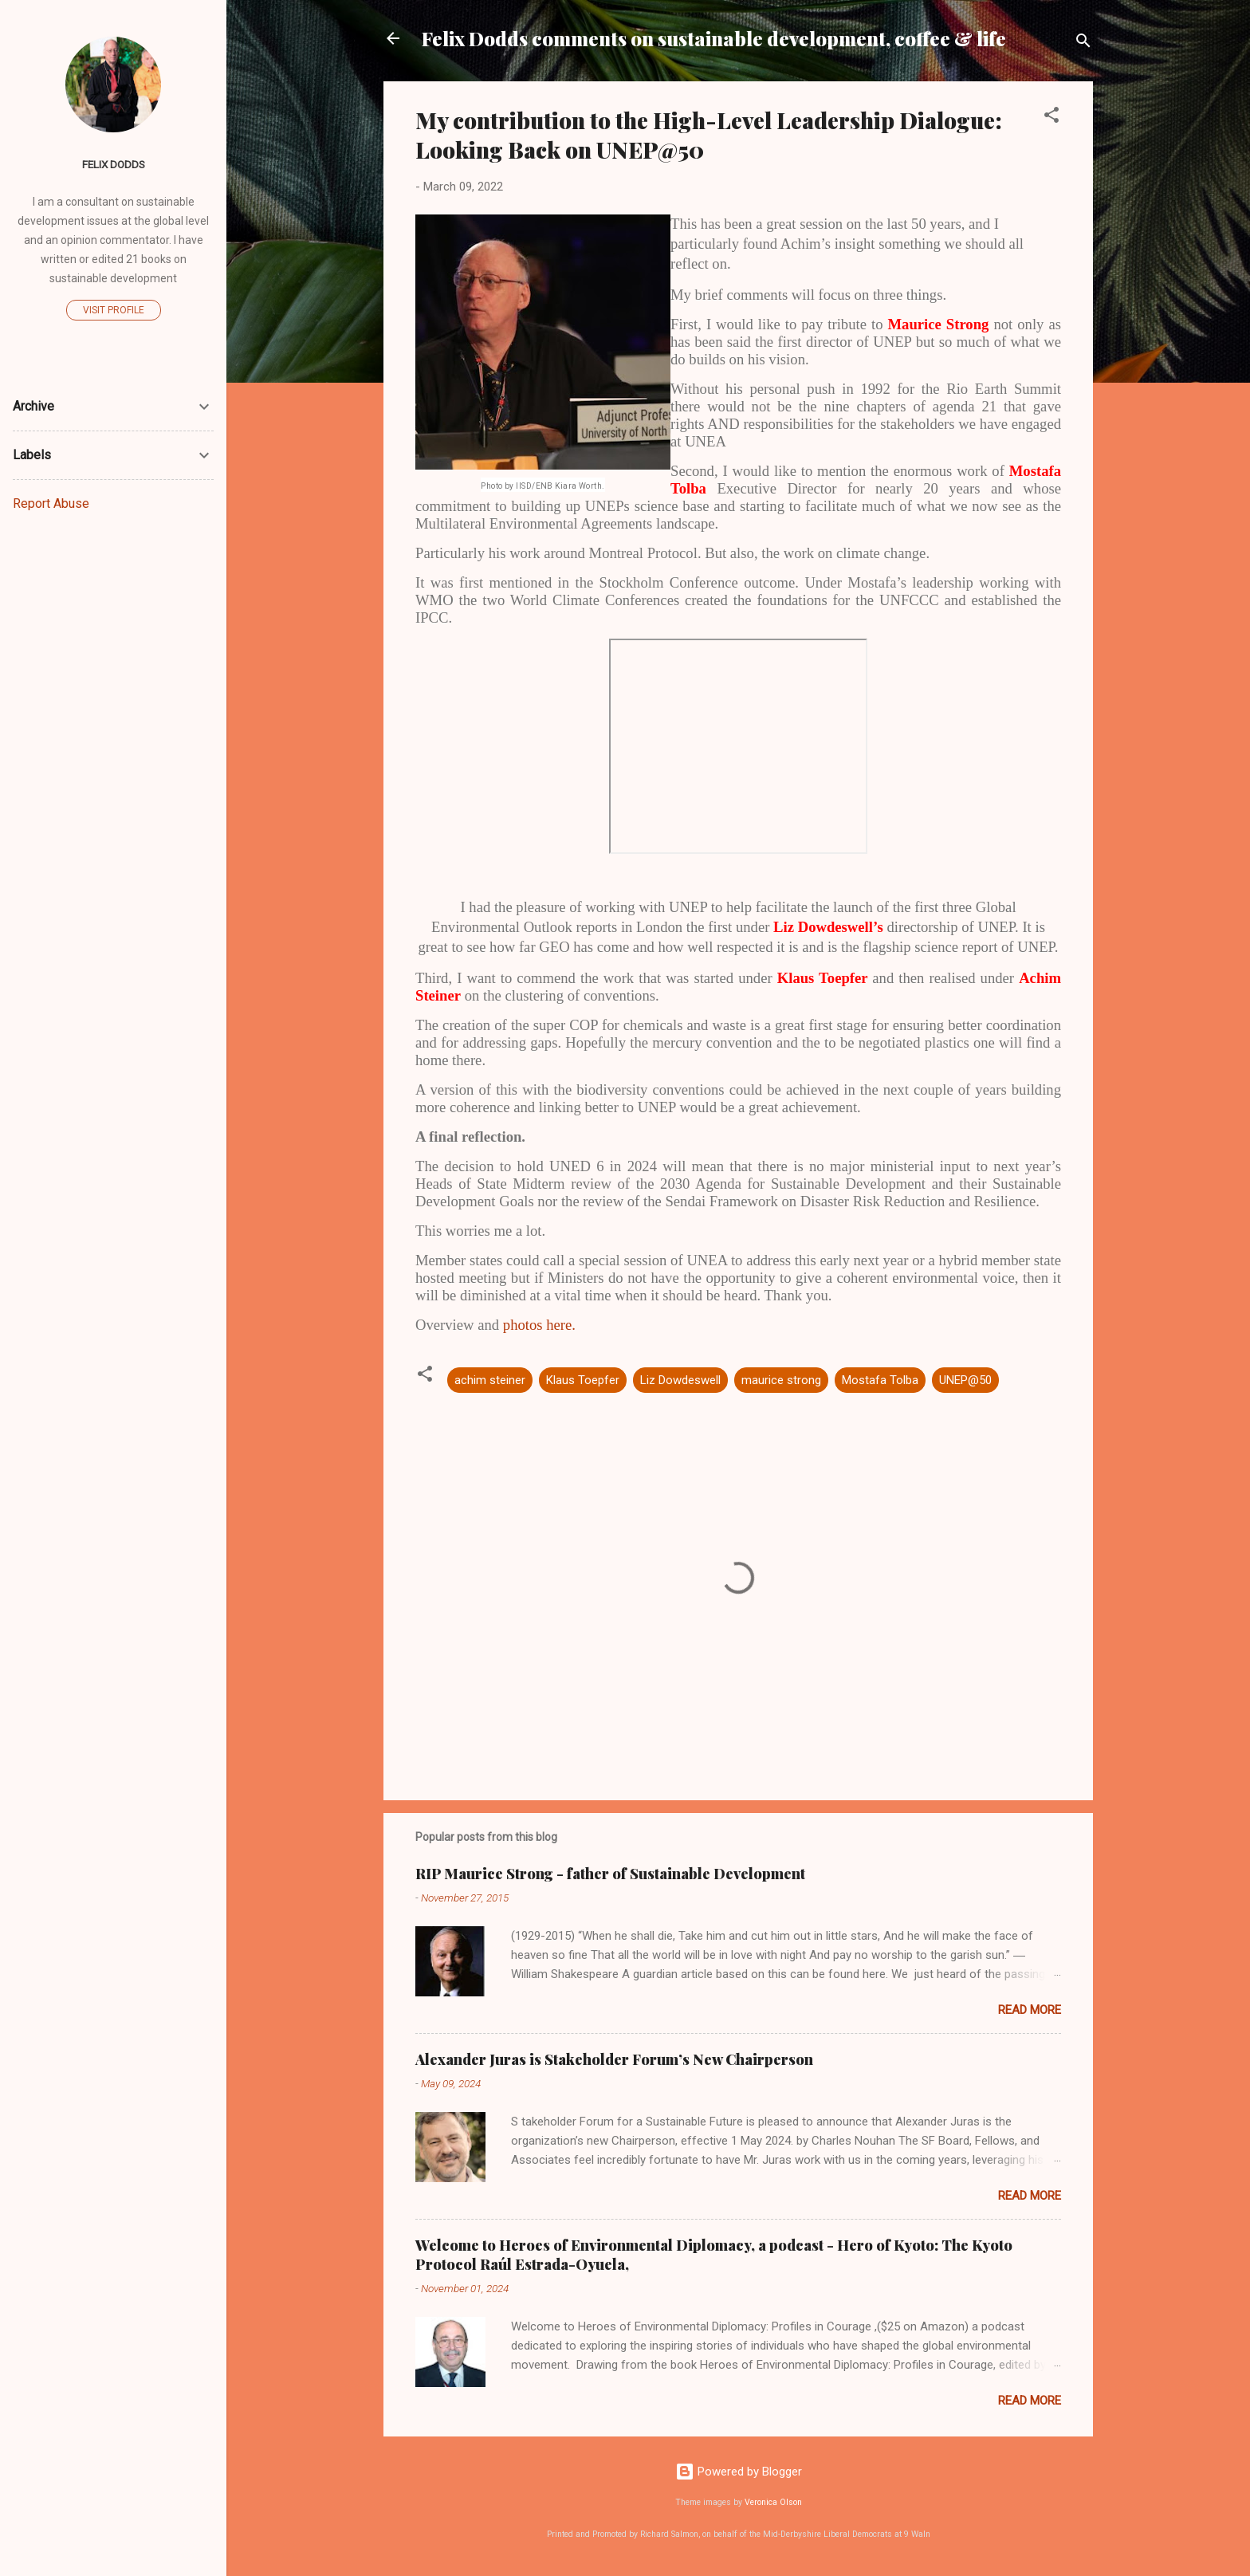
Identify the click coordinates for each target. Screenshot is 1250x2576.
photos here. (539, 1324)
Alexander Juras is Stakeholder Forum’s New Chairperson (614, 2059)
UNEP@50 (965, 1380)
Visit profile (113, 310)
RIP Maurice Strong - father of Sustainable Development (610, 1873)
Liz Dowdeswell (680, 1380)
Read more (1029, 2010)
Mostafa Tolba (880, 1380)
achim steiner (489, 1380)
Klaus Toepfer (582, 1380)
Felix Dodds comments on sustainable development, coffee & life (714, 38)
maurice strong (781, 1380)
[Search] (1083, 43)
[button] (1051, 117)
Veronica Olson (773, 2502)
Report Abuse (51, 503)
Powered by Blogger (738, 2471)
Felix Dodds (113, 164)
